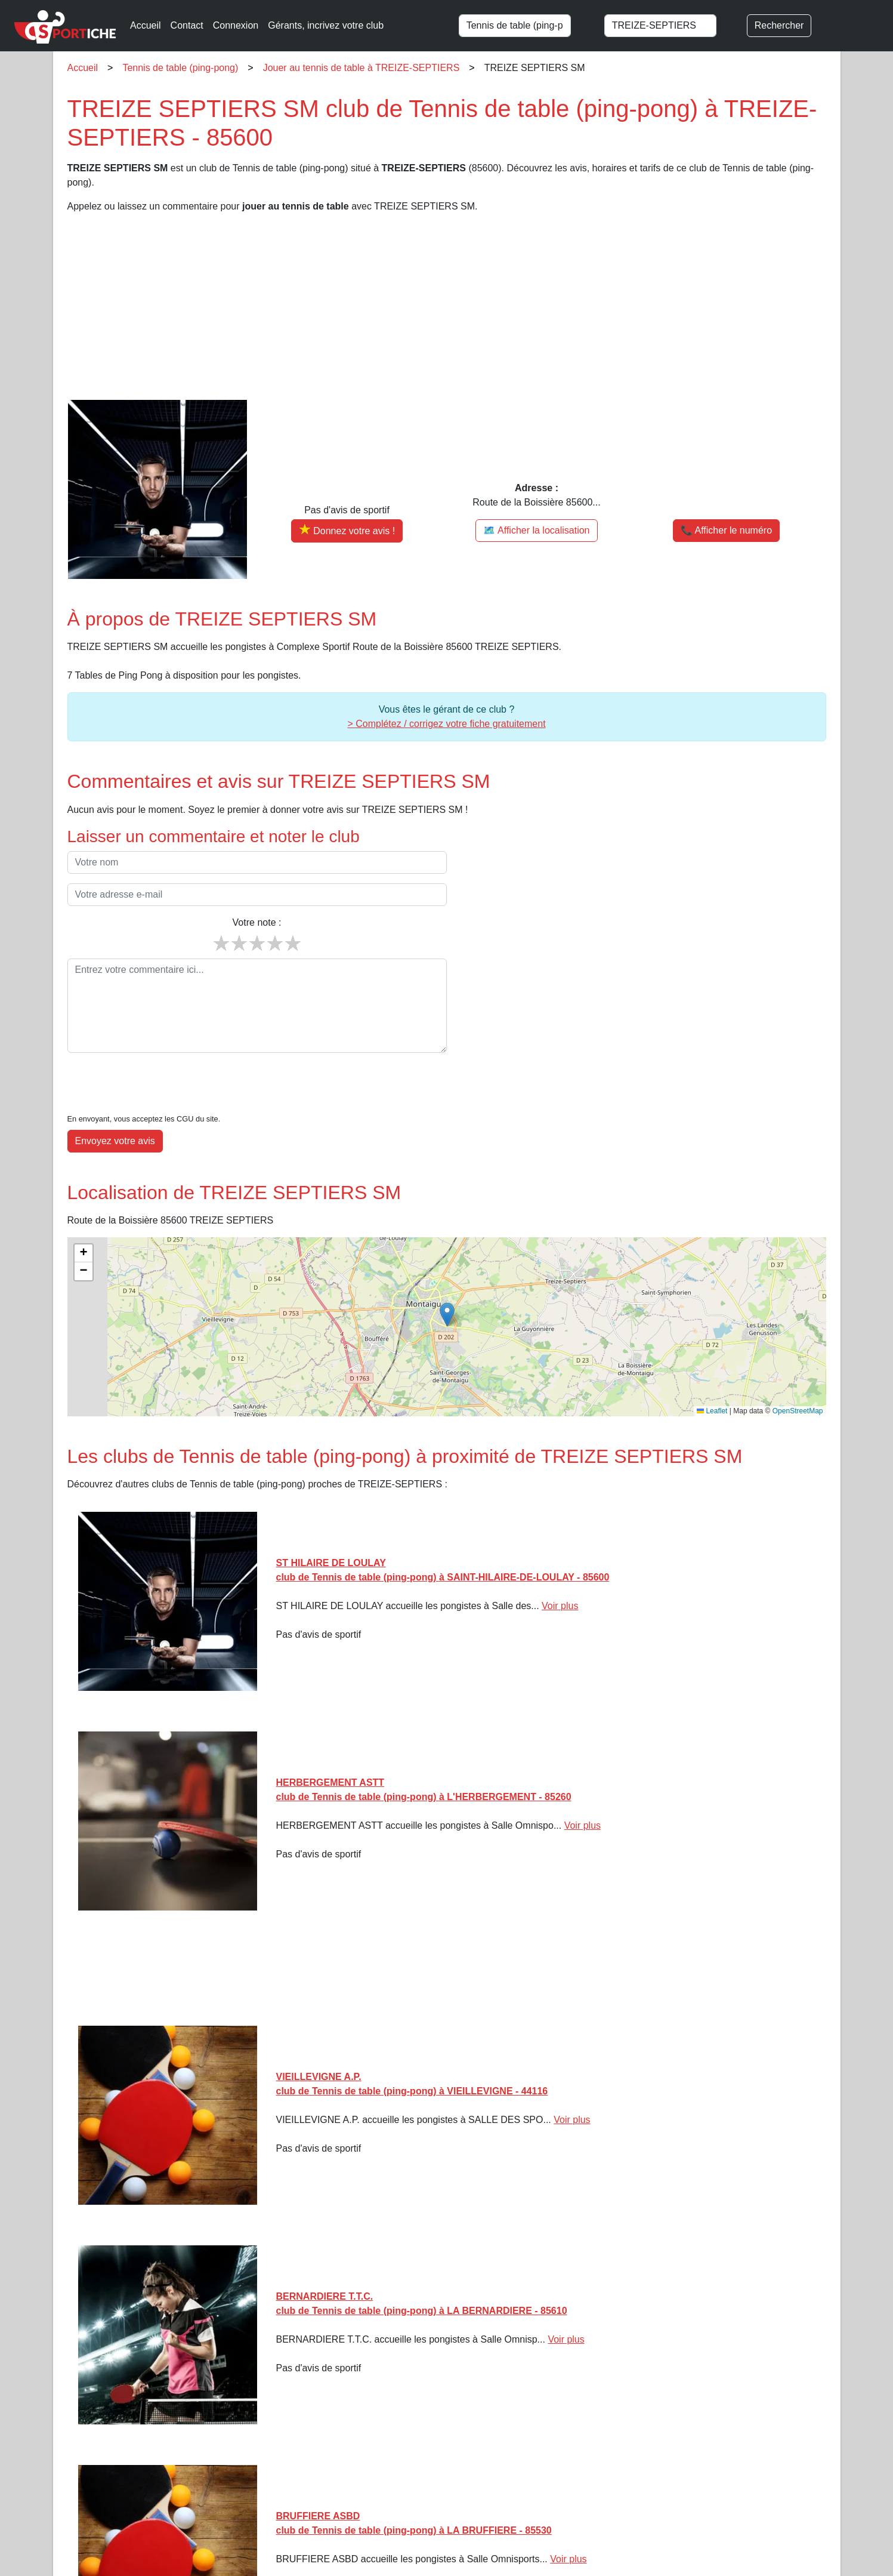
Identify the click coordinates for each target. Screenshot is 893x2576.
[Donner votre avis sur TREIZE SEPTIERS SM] (347, 531)
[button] (447, 1278)
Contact (187, 25)
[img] (446, 1290)
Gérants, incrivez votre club (326, 25)
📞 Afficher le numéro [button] (726, 530)
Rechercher (779, 25)
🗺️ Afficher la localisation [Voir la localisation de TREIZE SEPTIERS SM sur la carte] (536, 530)
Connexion (236, 25)
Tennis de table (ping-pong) (180, 68)
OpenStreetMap (798, 1374)
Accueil (145, 25)
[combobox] (526, 25)
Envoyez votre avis (115, 1104)
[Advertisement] (425, 306)
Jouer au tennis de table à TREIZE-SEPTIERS (361, 68)
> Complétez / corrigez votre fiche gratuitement (446, 724)
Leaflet (712, 1374)
